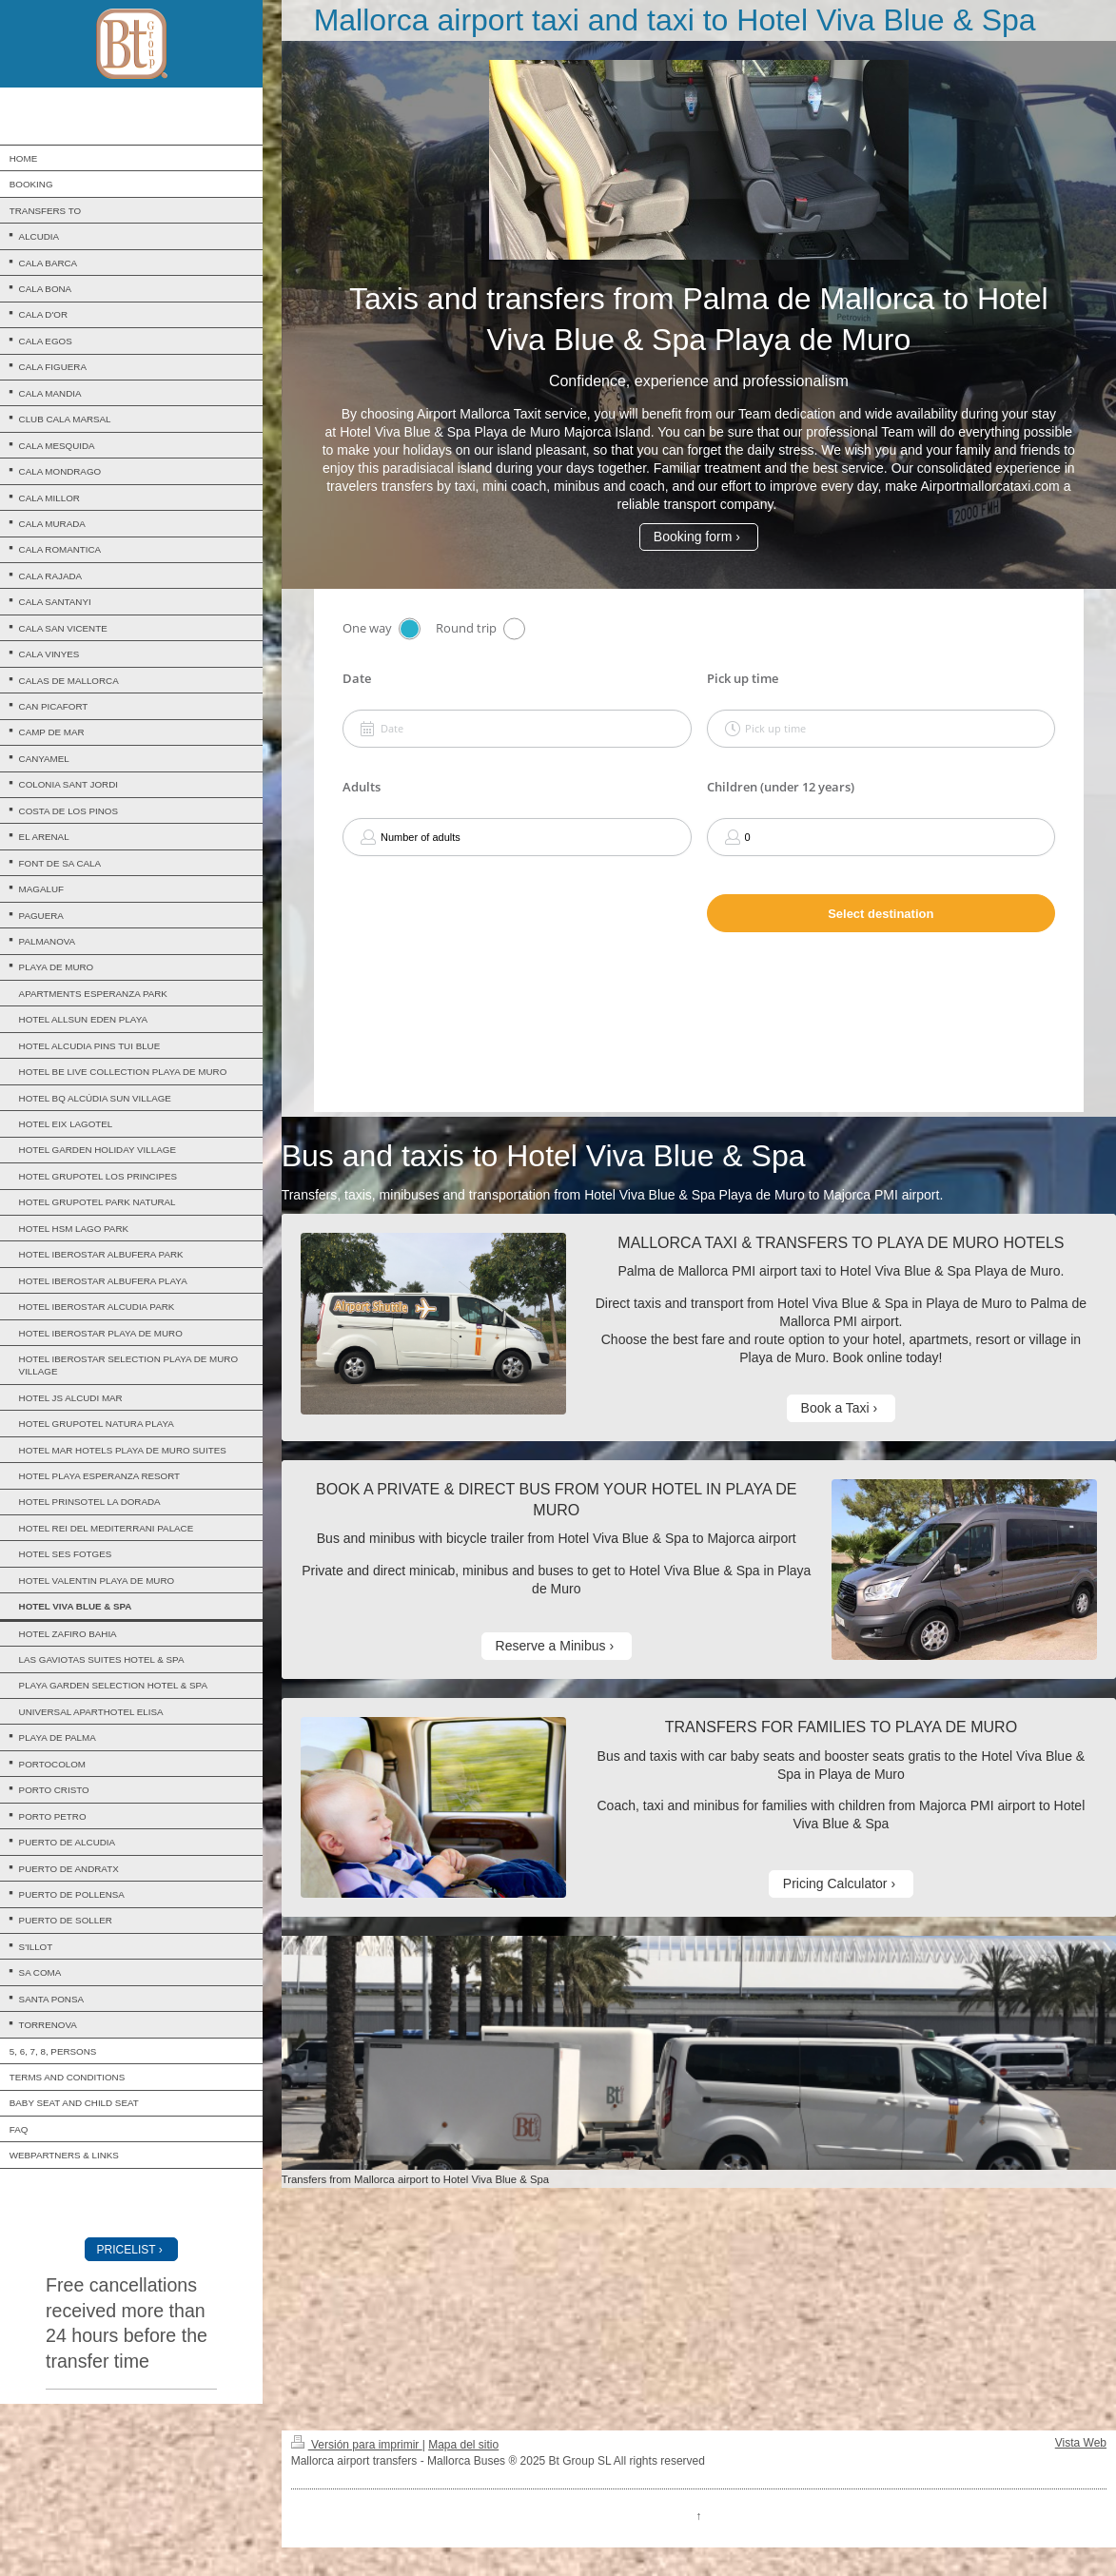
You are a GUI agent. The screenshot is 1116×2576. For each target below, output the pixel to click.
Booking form (693, 536)
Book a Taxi (835, 1407)
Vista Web (1080, 2442)
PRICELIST (126, 2249)
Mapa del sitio (463, 2444)
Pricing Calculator (835, 1883)
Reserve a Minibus (551, 1645)
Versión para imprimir (356, 2444)
